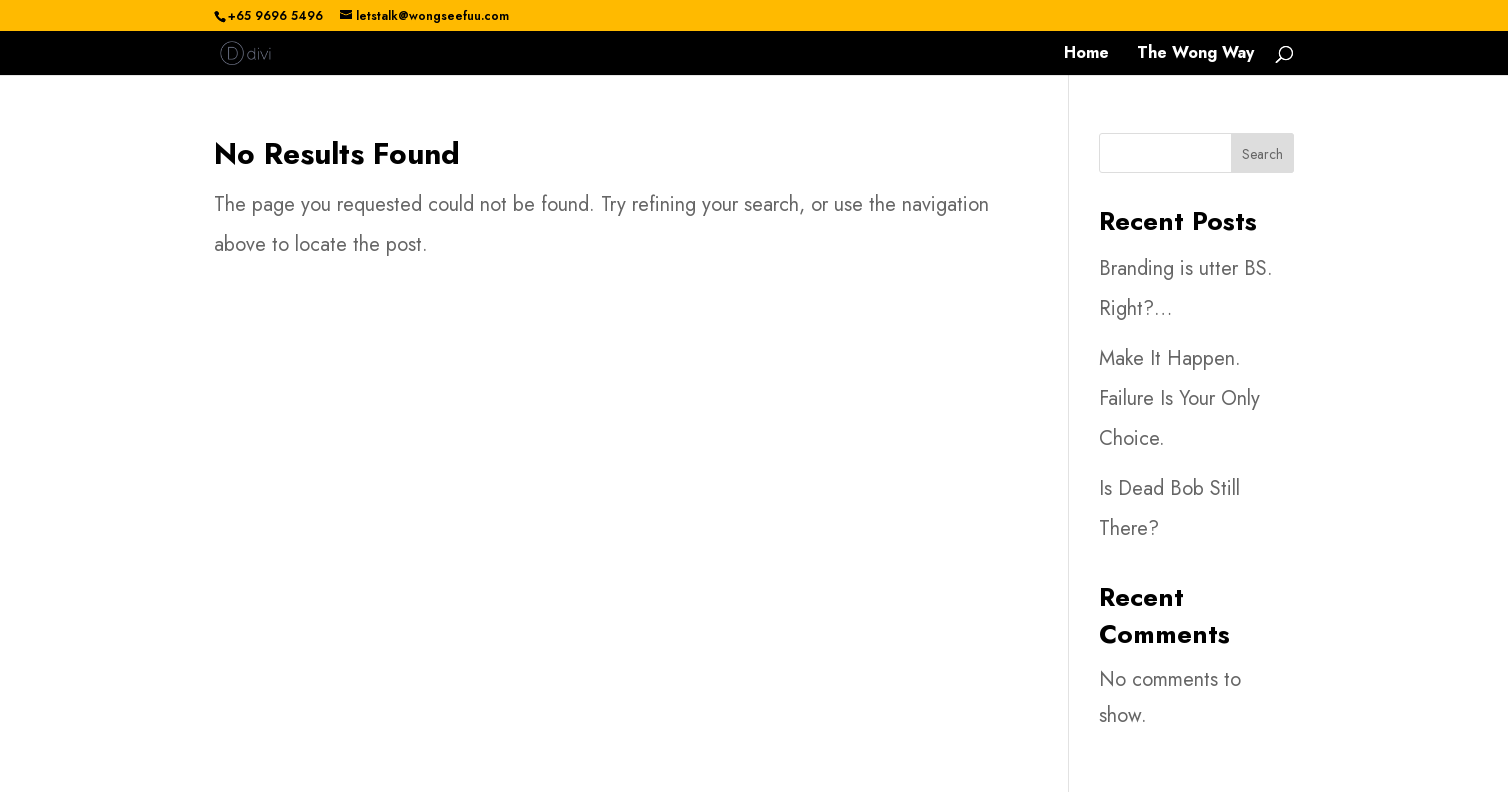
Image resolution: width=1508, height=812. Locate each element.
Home (1086, 55)
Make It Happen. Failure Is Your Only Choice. (1179, 398)
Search (1262, 154)
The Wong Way (1195, 55)
